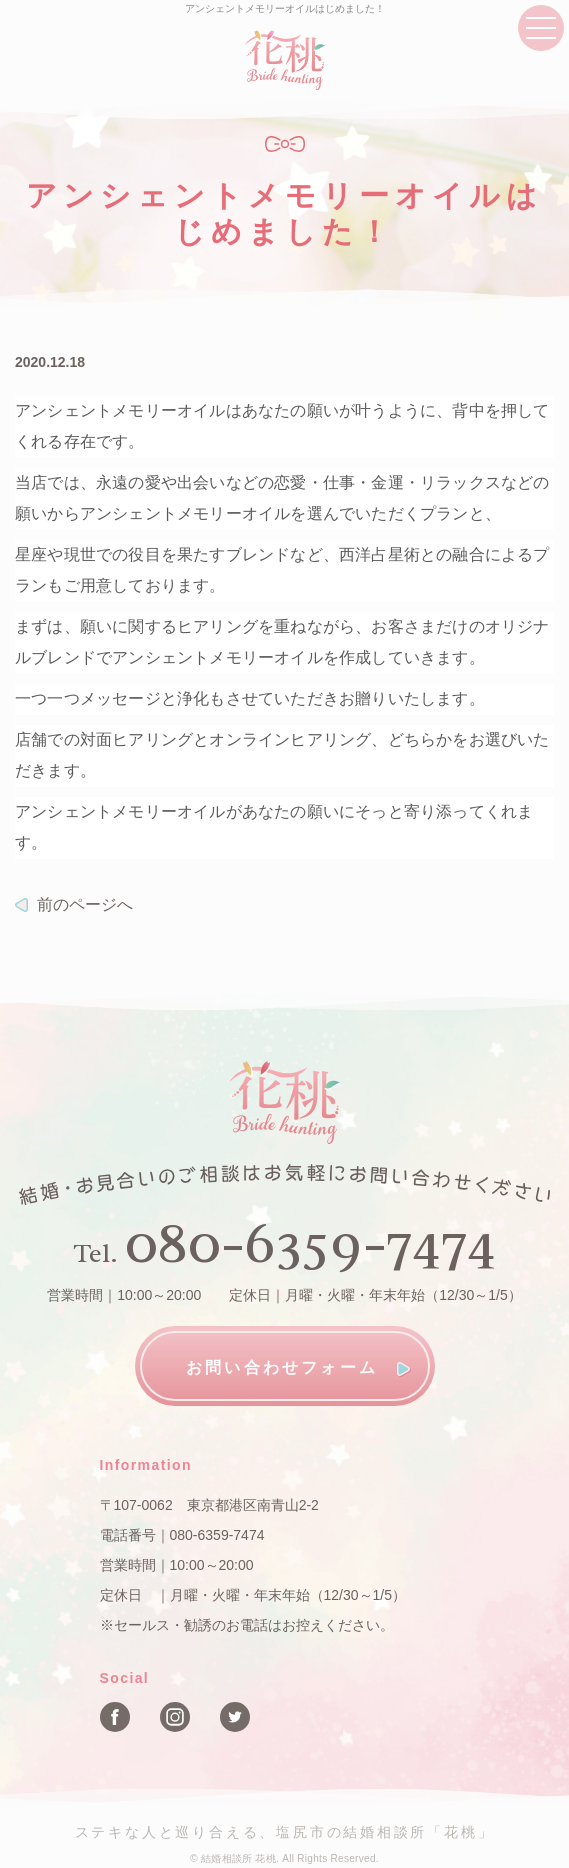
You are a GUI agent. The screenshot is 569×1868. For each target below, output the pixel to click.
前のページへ (85, 904)
